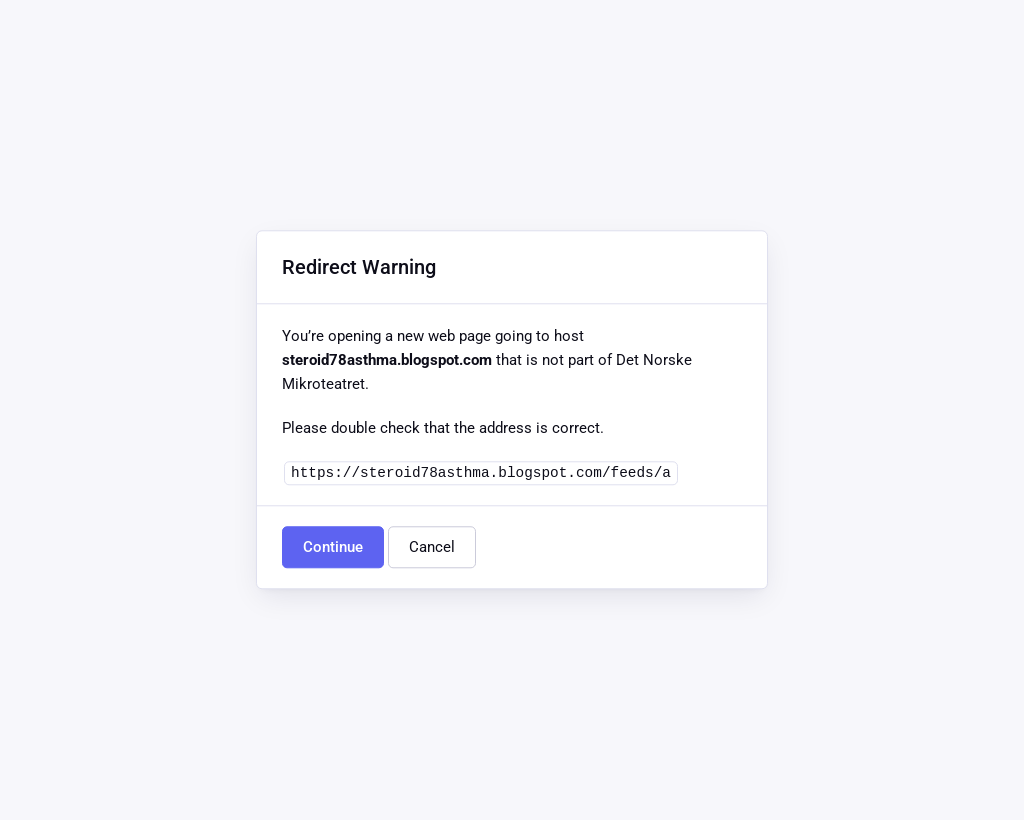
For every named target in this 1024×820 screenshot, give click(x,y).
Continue (333, 548)
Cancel (432, 548)
